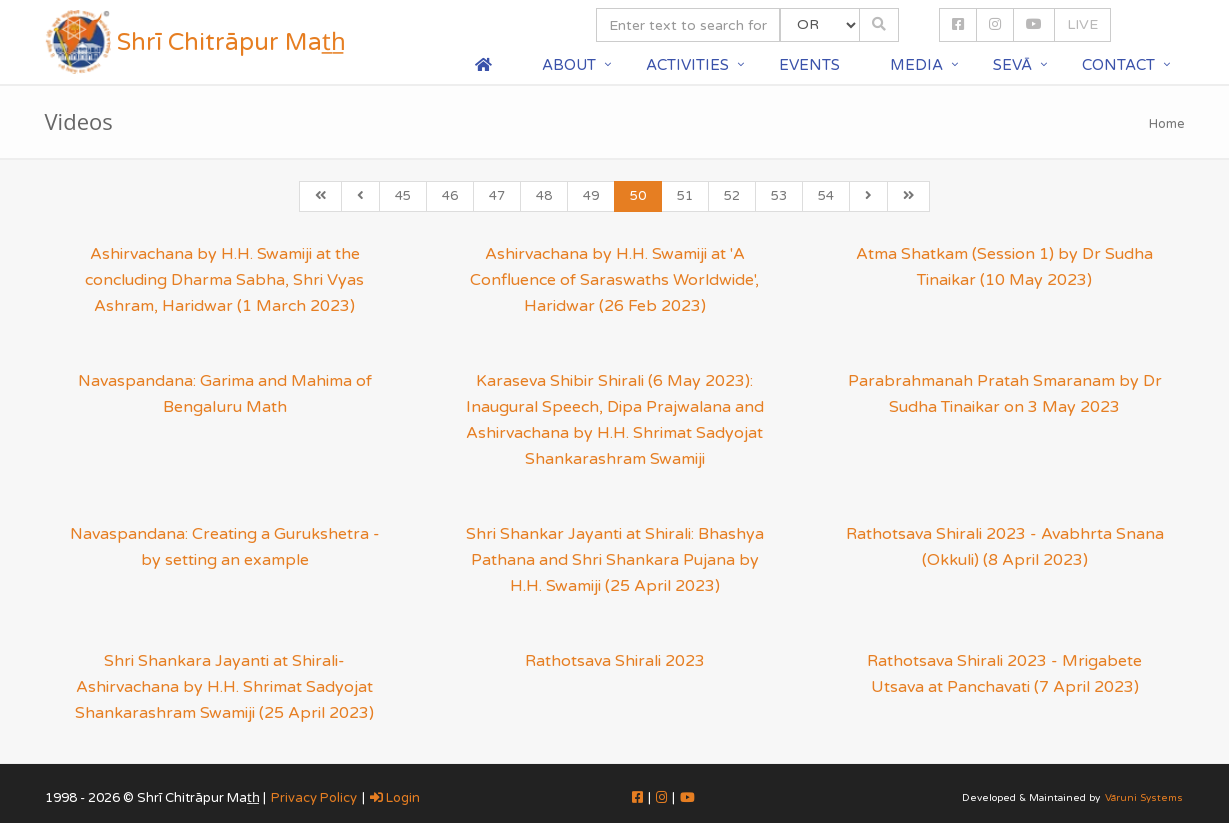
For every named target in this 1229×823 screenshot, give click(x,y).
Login (395, 798)
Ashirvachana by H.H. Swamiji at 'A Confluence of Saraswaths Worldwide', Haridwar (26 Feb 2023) (614, 280)
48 (544, 196)
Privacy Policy (314, 798)
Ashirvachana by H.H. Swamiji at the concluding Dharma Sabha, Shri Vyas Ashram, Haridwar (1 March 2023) (224, 280)
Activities (687, 65)
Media (916, 65)
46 (450, 196)
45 (403, 196)
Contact (1118, 65)
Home (1167, 124)
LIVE (1082, 24)
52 (732, 196)
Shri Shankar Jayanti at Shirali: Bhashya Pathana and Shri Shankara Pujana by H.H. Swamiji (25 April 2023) (615, 560)
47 (497, 196)
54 (826, 196)
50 (638, 196)
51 (685, 196)
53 (779, 196)
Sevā (1012, 65)
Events (809, 65)
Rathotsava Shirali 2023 (615, 661)
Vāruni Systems (1144, 798)
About (569, 65)
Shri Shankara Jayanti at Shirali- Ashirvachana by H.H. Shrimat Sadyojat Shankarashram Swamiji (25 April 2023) (224, 687)
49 (591, 196)
